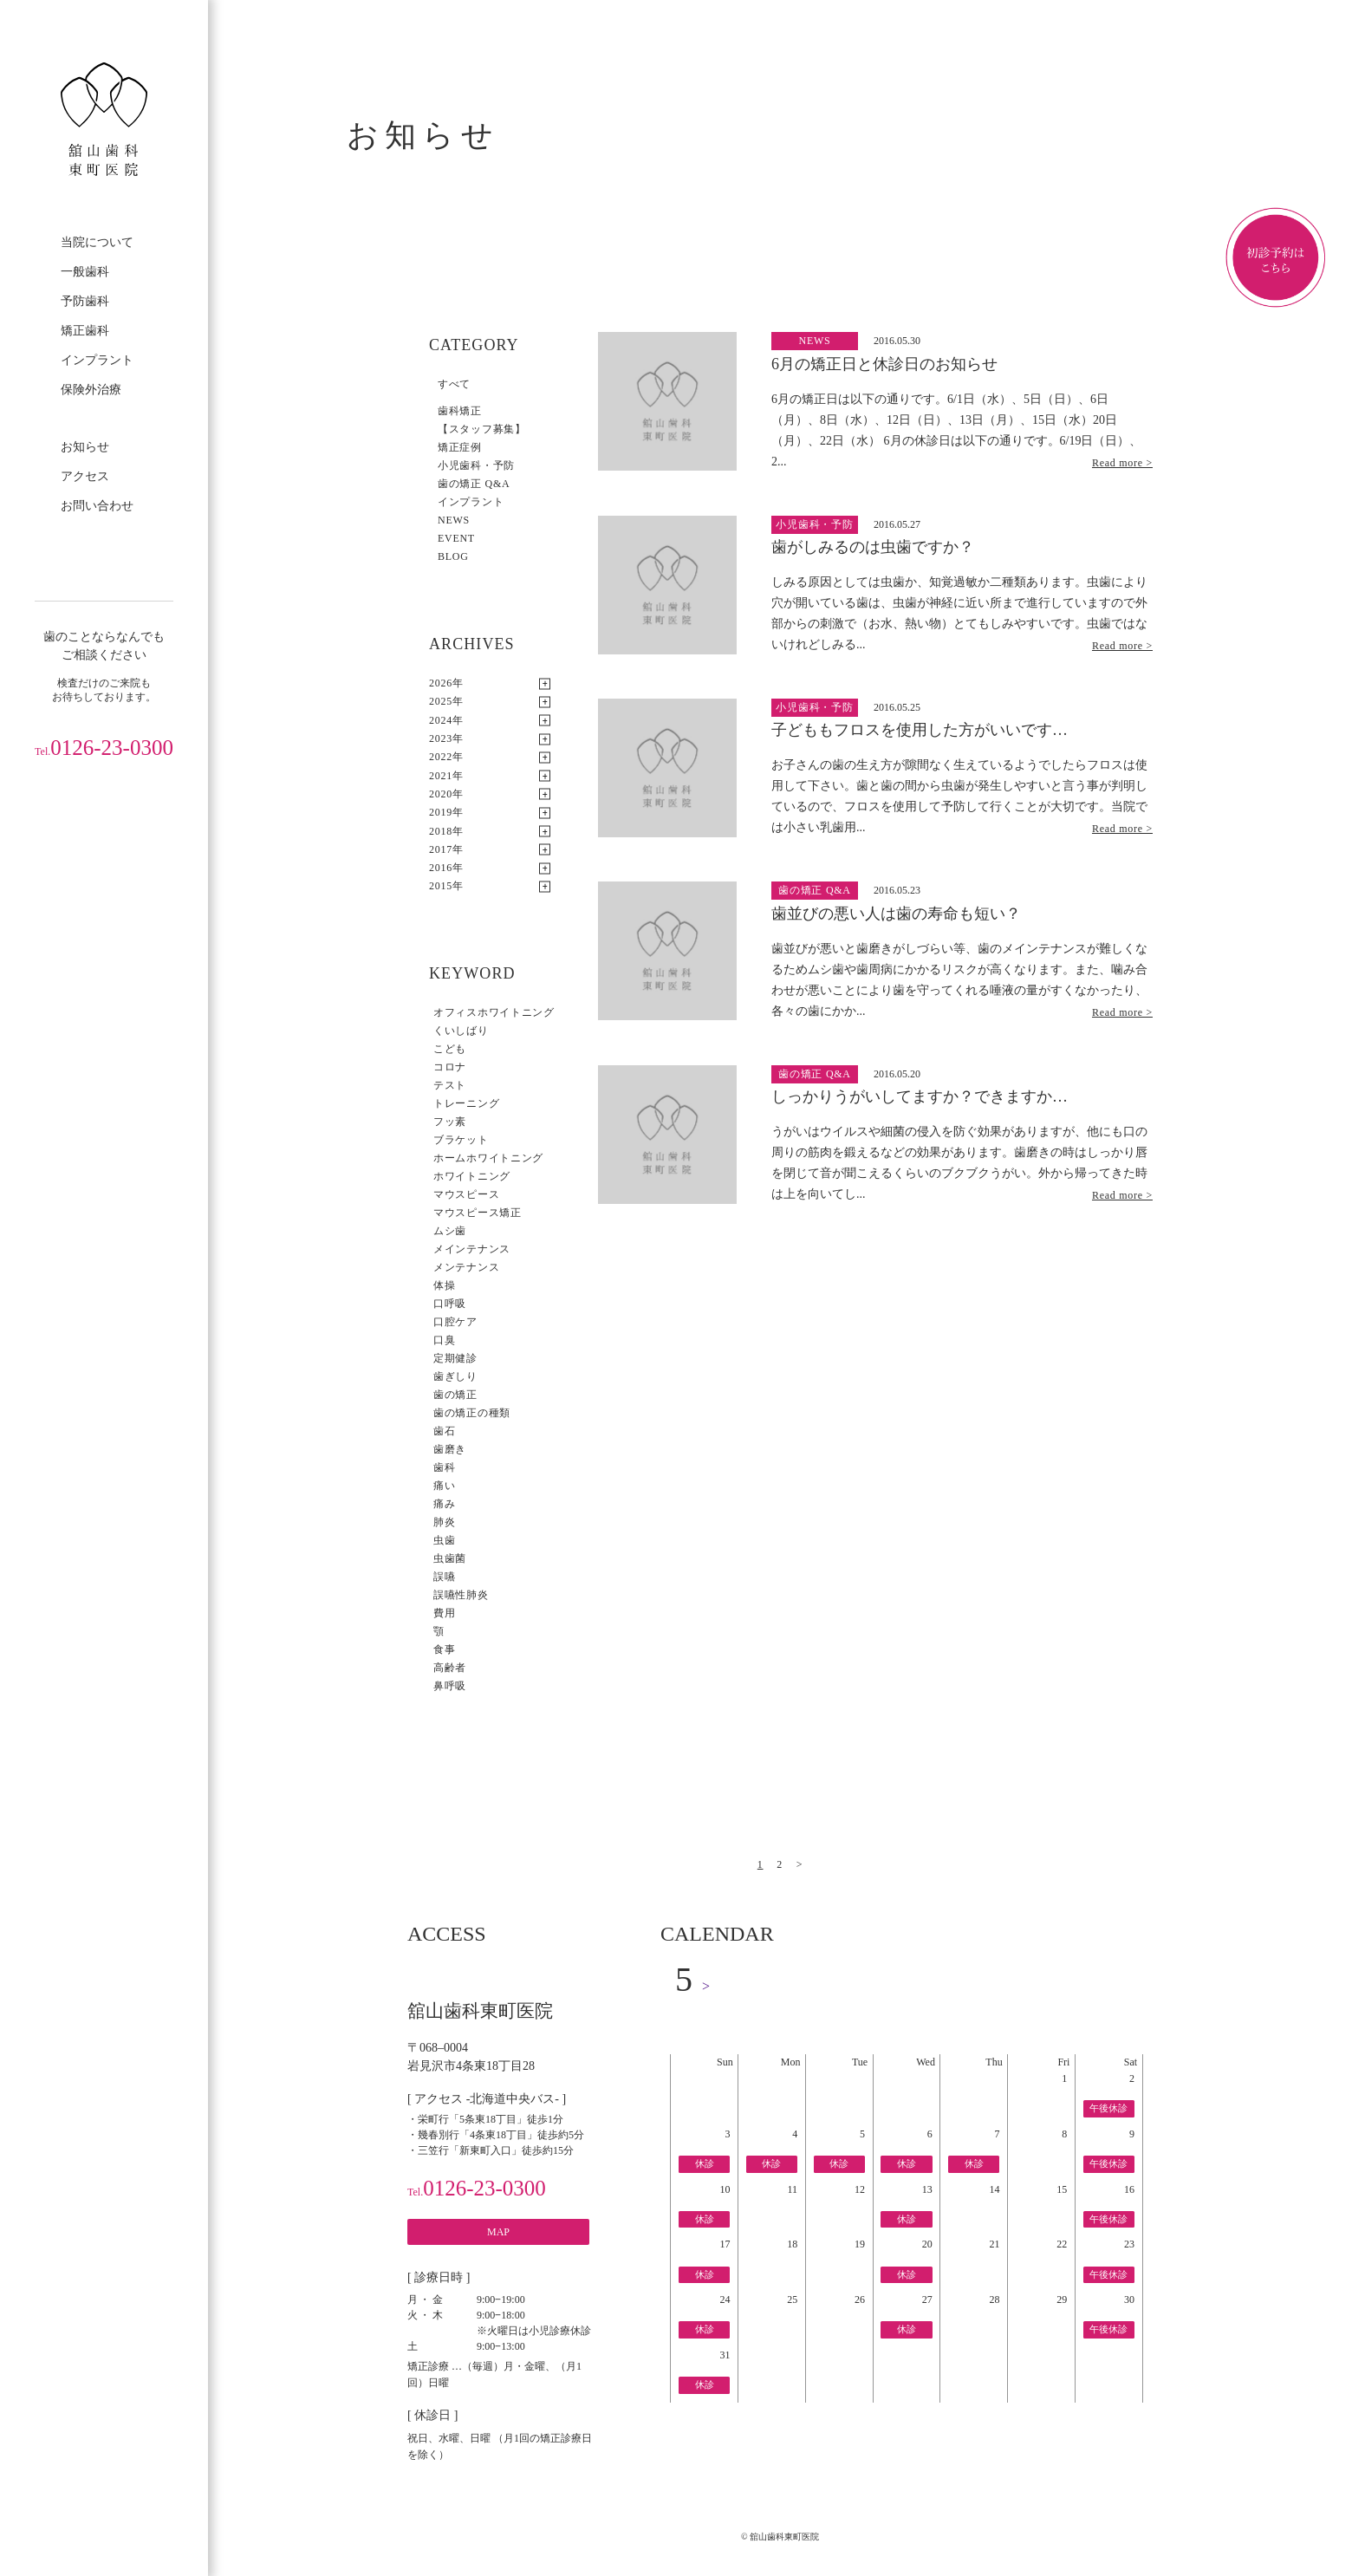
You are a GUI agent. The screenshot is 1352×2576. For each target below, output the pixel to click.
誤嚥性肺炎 (461, 1595)
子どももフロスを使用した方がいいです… (919, 729)
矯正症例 (460, 447)
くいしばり (461, 1031)
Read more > (1122, 463)
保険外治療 (91, 389)
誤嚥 (444, 1577)
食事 (444, 1649)
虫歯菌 (449, 1558)
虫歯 (444, 1540)
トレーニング (466, 1103)
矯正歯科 (85, 330)
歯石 (444, 1431)
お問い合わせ (97, 505)
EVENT (456, 538)
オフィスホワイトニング (494, 1012)
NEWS (454, 520)
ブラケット (461, 1140)
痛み (444, 1504)
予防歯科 (85, 301)
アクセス (85, 476)
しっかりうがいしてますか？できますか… (919, 1096)
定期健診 (455, 1358)
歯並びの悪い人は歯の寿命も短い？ (896, 913)
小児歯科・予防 (476, 465)
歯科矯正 (460, 411)
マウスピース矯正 (477, 1213)
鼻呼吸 (449, 1686)
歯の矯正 (455, 1395)
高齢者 (449, 1668)
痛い (444, 1486)
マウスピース (466, 1194)
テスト (449, 1085)
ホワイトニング (471, 1176)
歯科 (444, 1467)
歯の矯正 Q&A (474, 484)
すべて (454, 384)
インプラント (97, 360)
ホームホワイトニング (488, 1158)
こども (449, 1049)
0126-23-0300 (104, 747)
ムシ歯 (449, 1231)
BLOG (453, 556)
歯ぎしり (455, 1376)
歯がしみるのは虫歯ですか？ (872, 547)
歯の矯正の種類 (471, 1413)
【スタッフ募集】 (482, 429)
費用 (444, 1613)
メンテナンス (466, 1267)
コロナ (449, 1067)
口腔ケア (455, 1322)
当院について (97, 242)
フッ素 (449, 1122)
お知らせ (85, 446)
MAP (498, 2232)
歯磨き (449, 1449)
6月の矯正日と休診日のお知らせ (884, 364)
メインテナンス (471, 1249)
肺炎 (444, 1522)
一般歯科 (85, 271)
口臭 (444, 1340)
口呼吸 (449, 1304)
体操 (444, 1285)
